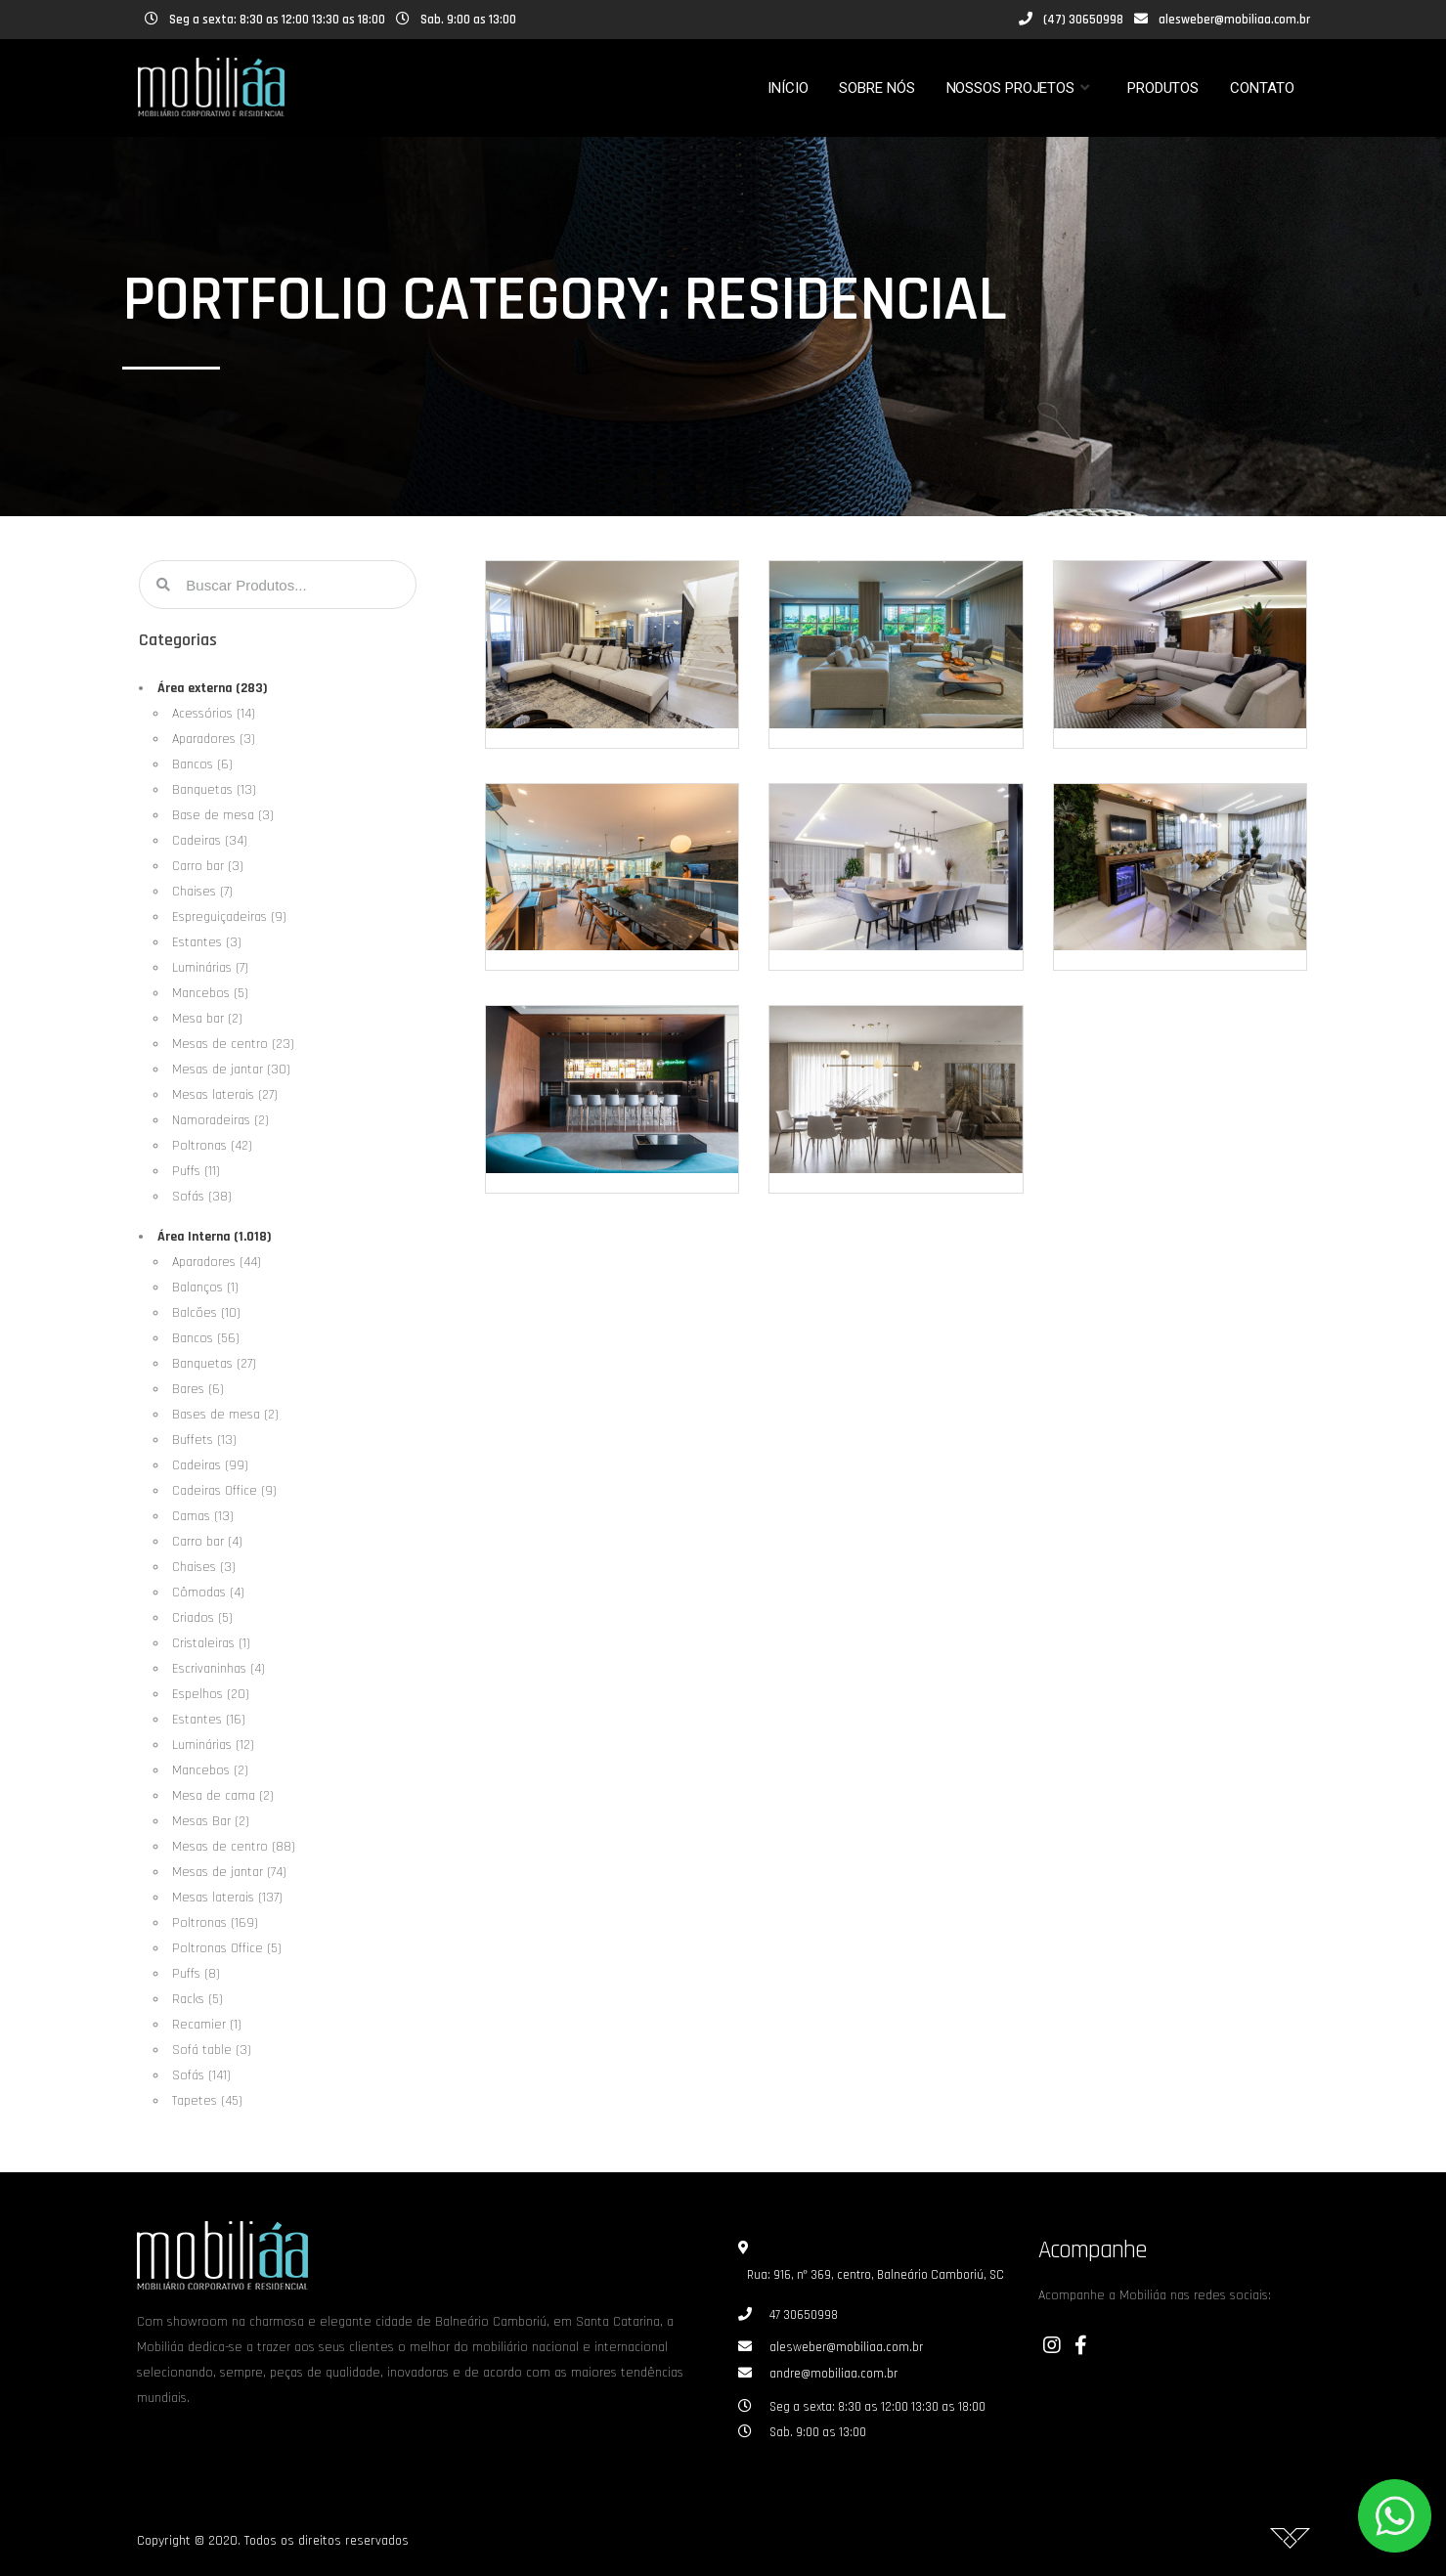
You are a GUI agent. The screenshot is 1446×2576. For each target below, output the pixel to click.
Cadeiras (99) (210, 1465)
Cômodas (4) (208, 1592)
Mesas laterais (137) (227, 1897)
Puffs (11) (196, 1171)
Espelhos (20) (210, 1694)
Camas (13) (203, 1516)
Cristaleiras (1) (211, 1643)
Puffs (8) (196, 1974)
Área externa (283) (212, 688)
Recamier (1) (206, 2024)
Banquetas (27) (214, 1364)
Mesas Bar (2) (210, 1821)
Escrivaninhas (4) (218, 1669)
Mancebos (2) (210, 1770)
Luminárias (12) (213, 1745)
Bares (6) (198, 1389)
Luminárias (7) (210, 968)
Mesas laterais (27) (225, 1095)
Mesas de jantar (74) (229, 1872)
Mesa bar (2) (207, 1018)
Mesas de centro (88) (233, 1847)
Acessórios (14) (213, 713)
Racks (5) (197, 1999)
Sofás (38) (202, 1196)
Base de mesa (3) (223, 815)
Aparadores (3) (213, 739)
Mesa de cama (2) (223, 1796)
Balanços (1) (205, 1287)
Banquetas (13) (214, 790)
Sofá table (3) (211, 2050)
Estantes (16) (208, 1719)
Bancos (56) (206, 1338)
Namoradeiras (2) (220, 1120)
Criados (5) (202, 1618)
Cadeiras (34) (209, 841)
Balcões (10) (206, 1313)
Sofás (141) (201, 2075)
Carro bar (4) (207, 1541)
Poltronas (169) (215, 1923)
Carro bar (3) (207, 866)
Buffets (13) (204, 1440)
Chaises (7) (202, 891)
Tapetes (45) (207, 2101)
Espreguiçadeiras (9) (229, 917)
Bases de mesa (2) (225, 1414)
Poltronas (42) (212, 1146)
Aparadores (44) (216, 1262)
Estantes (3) (206, 942)
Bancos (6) (202, 764)
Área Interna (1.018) (214, 1236)
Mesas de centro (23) (233, 1044)
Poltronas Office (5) (227, 1948)
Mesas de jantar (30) (231, 1069)
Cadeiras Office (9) (224, 1491)
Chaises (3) (204, 1567)
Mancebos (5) (210, 993)
